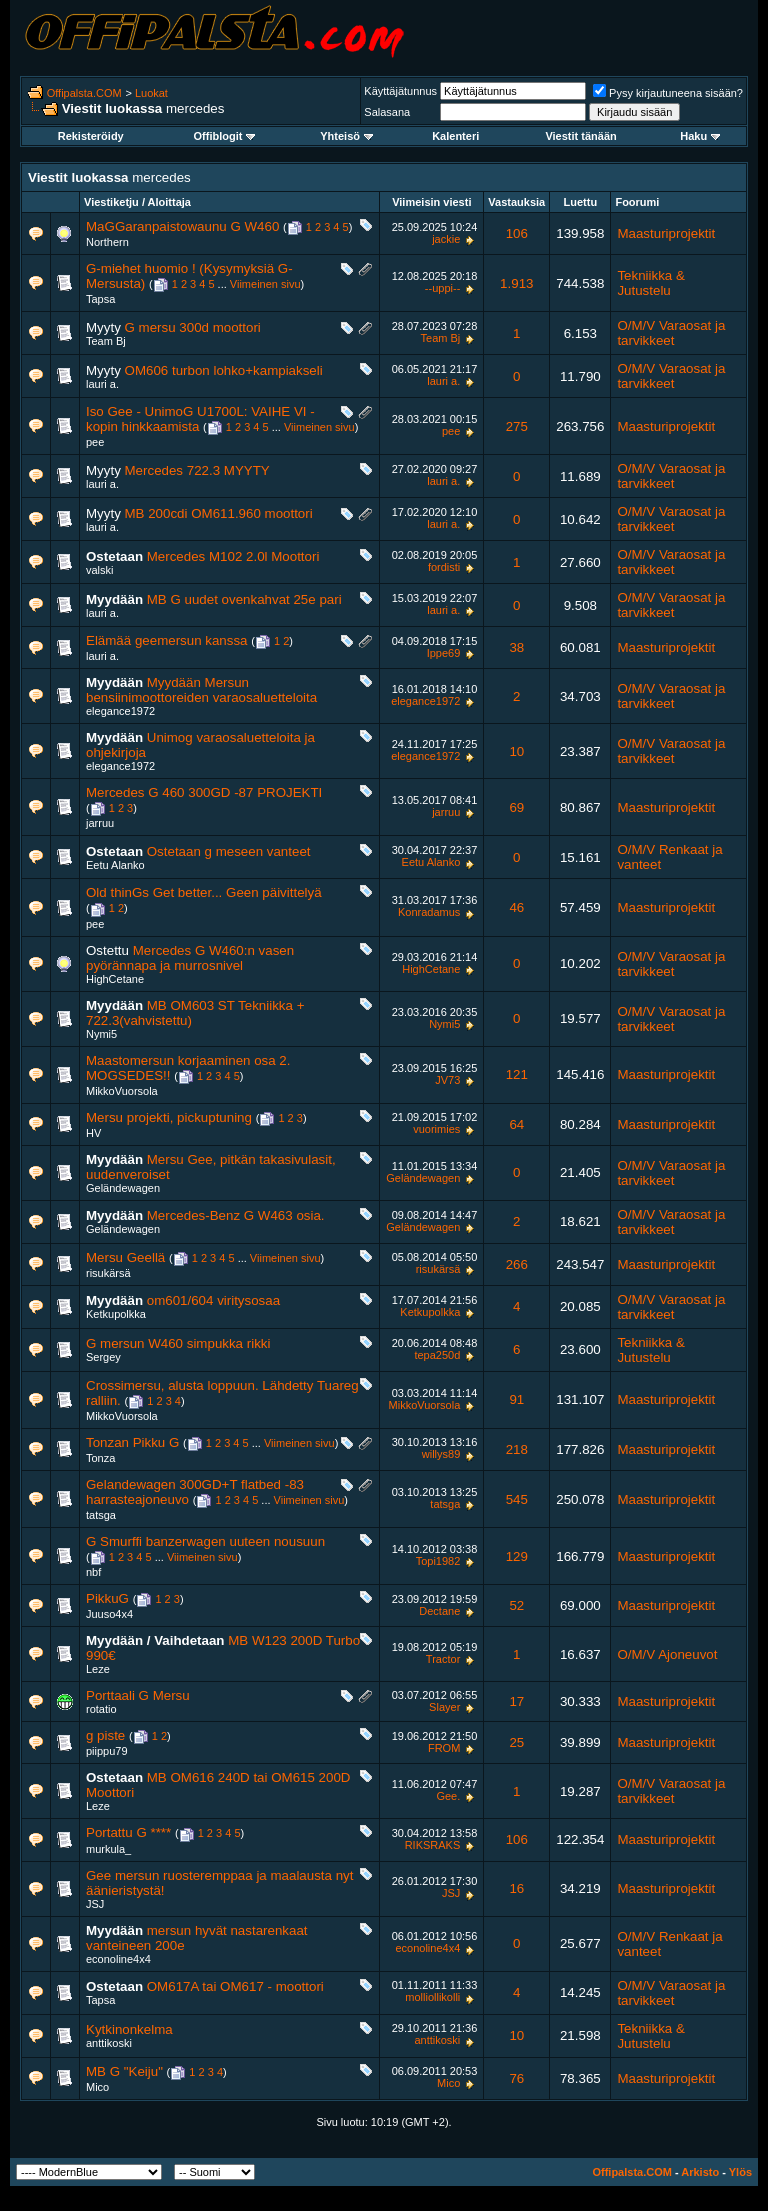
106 (517, 233)
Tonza (100, 1458)
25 (516, 1742)
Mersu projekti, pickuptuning (169, 1117)
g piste (105, 1735)
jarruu (100, 823)
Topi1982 (438, 1561)
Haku (700, 136)
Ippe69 (444, 653)
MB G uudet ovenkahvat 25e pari (244, 599)
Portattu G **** (128, 1832)
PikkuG (107, 1598)
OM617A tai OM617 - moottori (235, 1986)
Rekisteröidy (91, 136)
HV (93, 1133)
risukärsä (108, 1273)
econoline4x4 (118, 1959)
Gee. (448, 1796)
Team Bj (106, 341)
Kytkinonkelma (129, 2029)
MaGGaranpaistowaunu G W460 (182, 226)
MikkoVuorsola (122, 1091)
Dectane (439, 1611)
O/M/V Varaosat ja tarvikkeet (671, 333)
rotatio (101, 1709)
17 (516, 1701)
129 (517, 1556)
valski (100, 570)
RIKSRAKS (433, 1845)
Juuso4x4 (109, 1614)
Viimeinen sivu (265, 284)
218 (517, 1449)
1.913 (516, 283)
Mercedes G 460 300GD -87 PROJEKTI (204, 792)
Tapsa (100, 299)
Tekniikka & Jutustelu (650, 283)
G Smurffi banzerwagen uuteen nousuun (205, 1541)
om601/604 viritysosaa (213, 1300)
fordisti (444, 567)
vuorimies (436, 1129)
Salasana (387, 112)
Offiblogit (225, 136)
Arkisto (700, 2172)
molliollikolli (432, 1997)
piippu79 (107, 1751)
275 (517, 426)
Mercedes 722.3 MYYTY (197, 470)
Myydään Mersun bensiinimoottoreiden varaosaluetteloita (201, 690)
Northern (107, 242)
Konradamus (429, 912)
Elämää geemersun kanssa (167, 640)
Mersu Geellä (125, 1257)
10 (516, 751)
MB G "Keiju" (124, 2071)
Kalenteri (455, 136)
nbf (93, 1572)
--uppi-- (442, 288)
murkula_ (108, 1849)
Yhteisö (346, 136)
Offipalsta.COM (84, 93)
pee (95, 442)
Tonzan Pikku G (132, 1442)
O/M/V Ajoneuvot (667, 1654)
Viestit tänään (580, 136)
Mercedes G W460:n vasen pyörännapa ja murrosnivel (190, 958)
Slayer (444, 1707)
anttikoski (109, 2043)
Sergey (103, 1357)
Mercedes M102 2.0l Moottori (233, 556)
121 (517, 1074)
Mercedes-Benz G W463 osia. (236, 1215)
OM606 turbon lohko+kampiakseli (224, 370)
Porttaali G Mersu (138, 1695)
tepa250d (437, 1355)
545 (517, 1499)
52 (516, 1605)
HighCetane (115, 979)
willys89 (441, 1454)
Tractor (443, 1659)
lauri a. (102, 384)
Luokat (151, 93)
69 (516, 807)
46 (516, 907)
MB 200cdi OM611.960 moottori (219, 513)
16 (516, 1888)
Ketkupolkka (116, 1314)
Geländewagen (123, 1188)
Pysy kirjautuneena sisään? (668, 93)
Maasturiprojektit (666, 233)
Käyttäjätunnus (400, 91)
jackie (446, 239)
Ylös (740, 2172)
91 (516, 1399)
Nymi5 (101, 1034)
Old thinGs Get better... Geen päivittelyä (204, 892)
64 (516, 1124)
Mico (97, 2087)
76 (516, 2078)
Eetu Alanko (115, 865)
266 (517, 1264)
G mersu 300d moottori (193, 327)
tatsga (101, 1515)
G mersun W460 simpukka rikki (178, 1343)
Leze (98, 1669)
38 (516, 647)
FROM (444, 1748)
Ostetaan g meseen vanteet (229, 851)
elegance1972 (120, 711)
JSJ (95, 1904)
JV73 (447, 1080)
